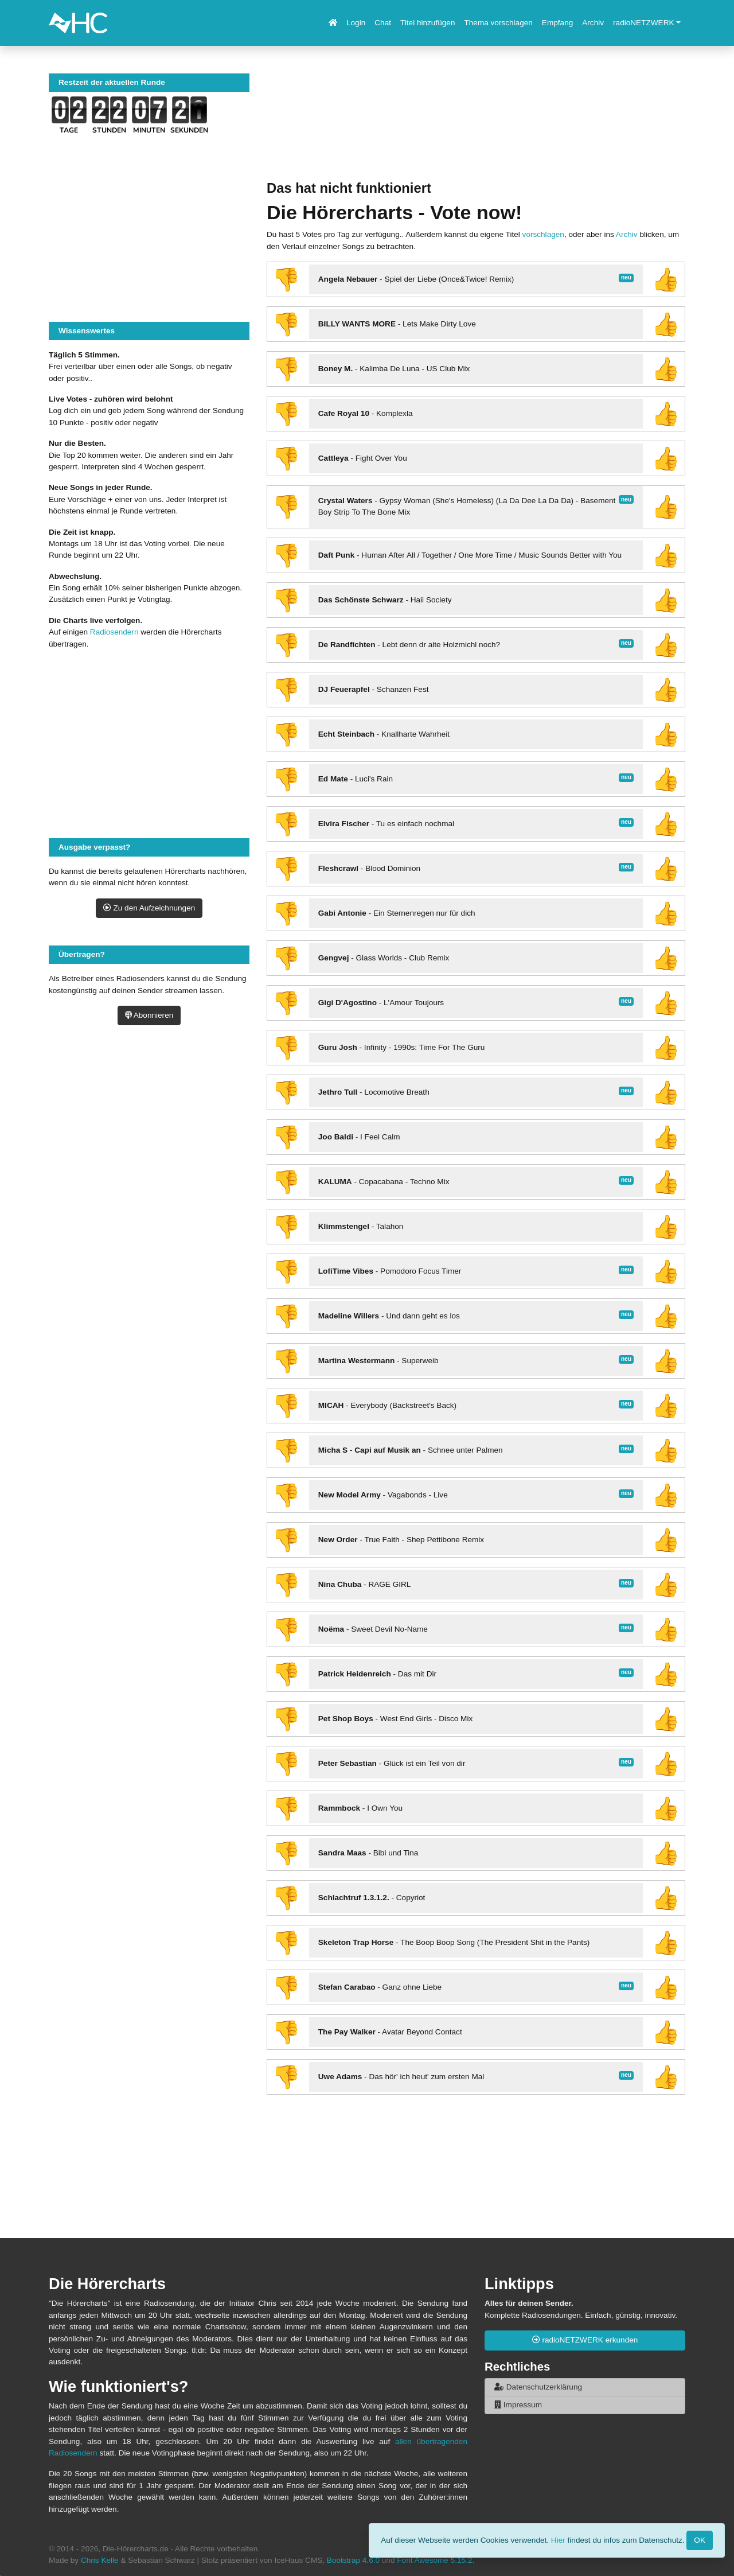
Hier (558, 2539)
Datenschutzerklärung (538, 2387)
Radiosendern (114, 632)
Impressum (518, 2404)
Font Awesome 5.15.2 (434, 2560)
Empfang (557, 22)
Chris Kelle (100, 2560)
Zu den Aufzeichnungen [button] (149, 908)
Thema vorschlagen (498, 22)
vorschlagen (543, 234)
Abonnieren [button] (149, 1015)
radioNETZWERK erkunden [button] (585, 2340)
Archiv (593, 22)
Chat (382, 22)
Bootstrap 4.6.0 (353, 2560)
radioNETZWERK (643, 22)
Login (355, 22)
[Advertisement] (476, 126)
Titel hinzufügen (427, 22)
